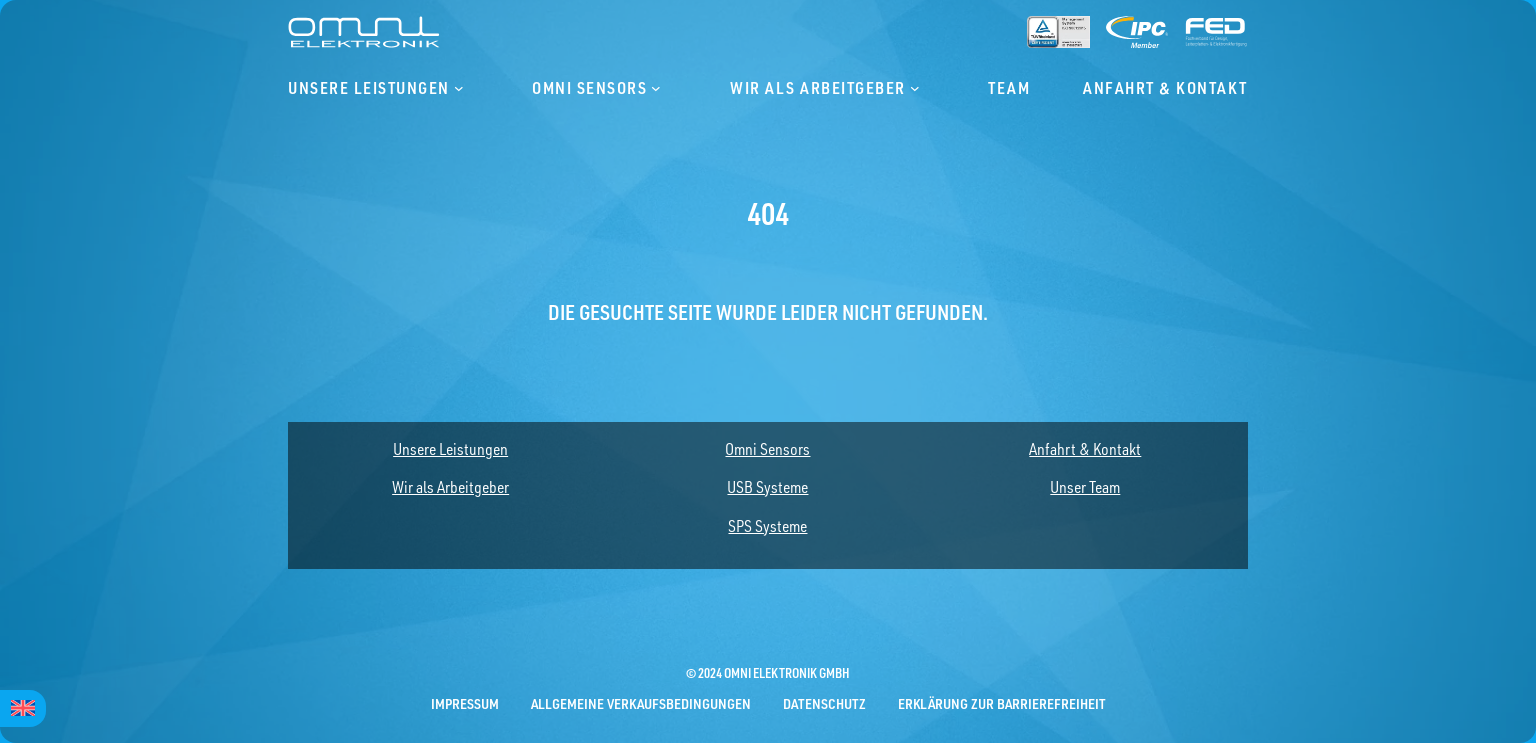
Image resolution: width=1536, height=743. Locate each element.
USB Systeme (767, 487)
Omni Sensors (767, 449)
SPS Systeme (767, 526)
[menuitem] (23, 708)
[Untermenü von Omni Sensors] (656, 88)
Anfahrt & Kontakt (1085, 449)
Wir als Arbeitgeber (450, 487)
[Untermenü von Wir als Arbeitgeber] (915, 88)
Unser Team (1085, 487)
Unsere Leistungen (450, 449)
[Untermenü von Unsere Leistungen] (459, 88)
